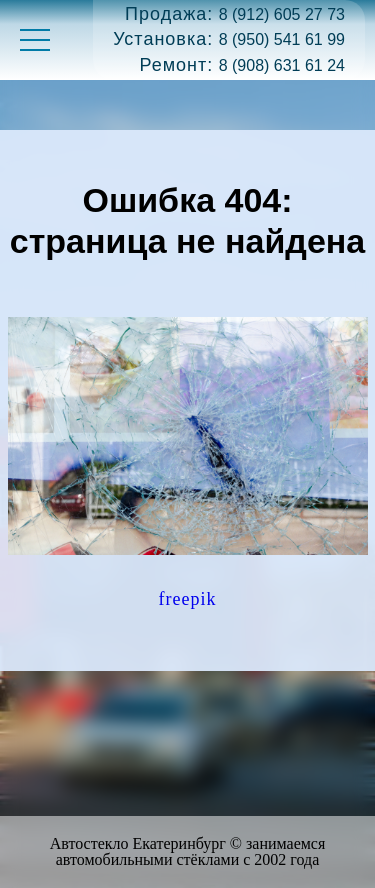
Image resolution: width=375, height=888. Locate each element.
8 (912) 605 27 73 (282, 14)
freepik (188, 599)
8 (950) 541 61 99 (282, 39)
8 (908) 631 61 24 (282, 65)
